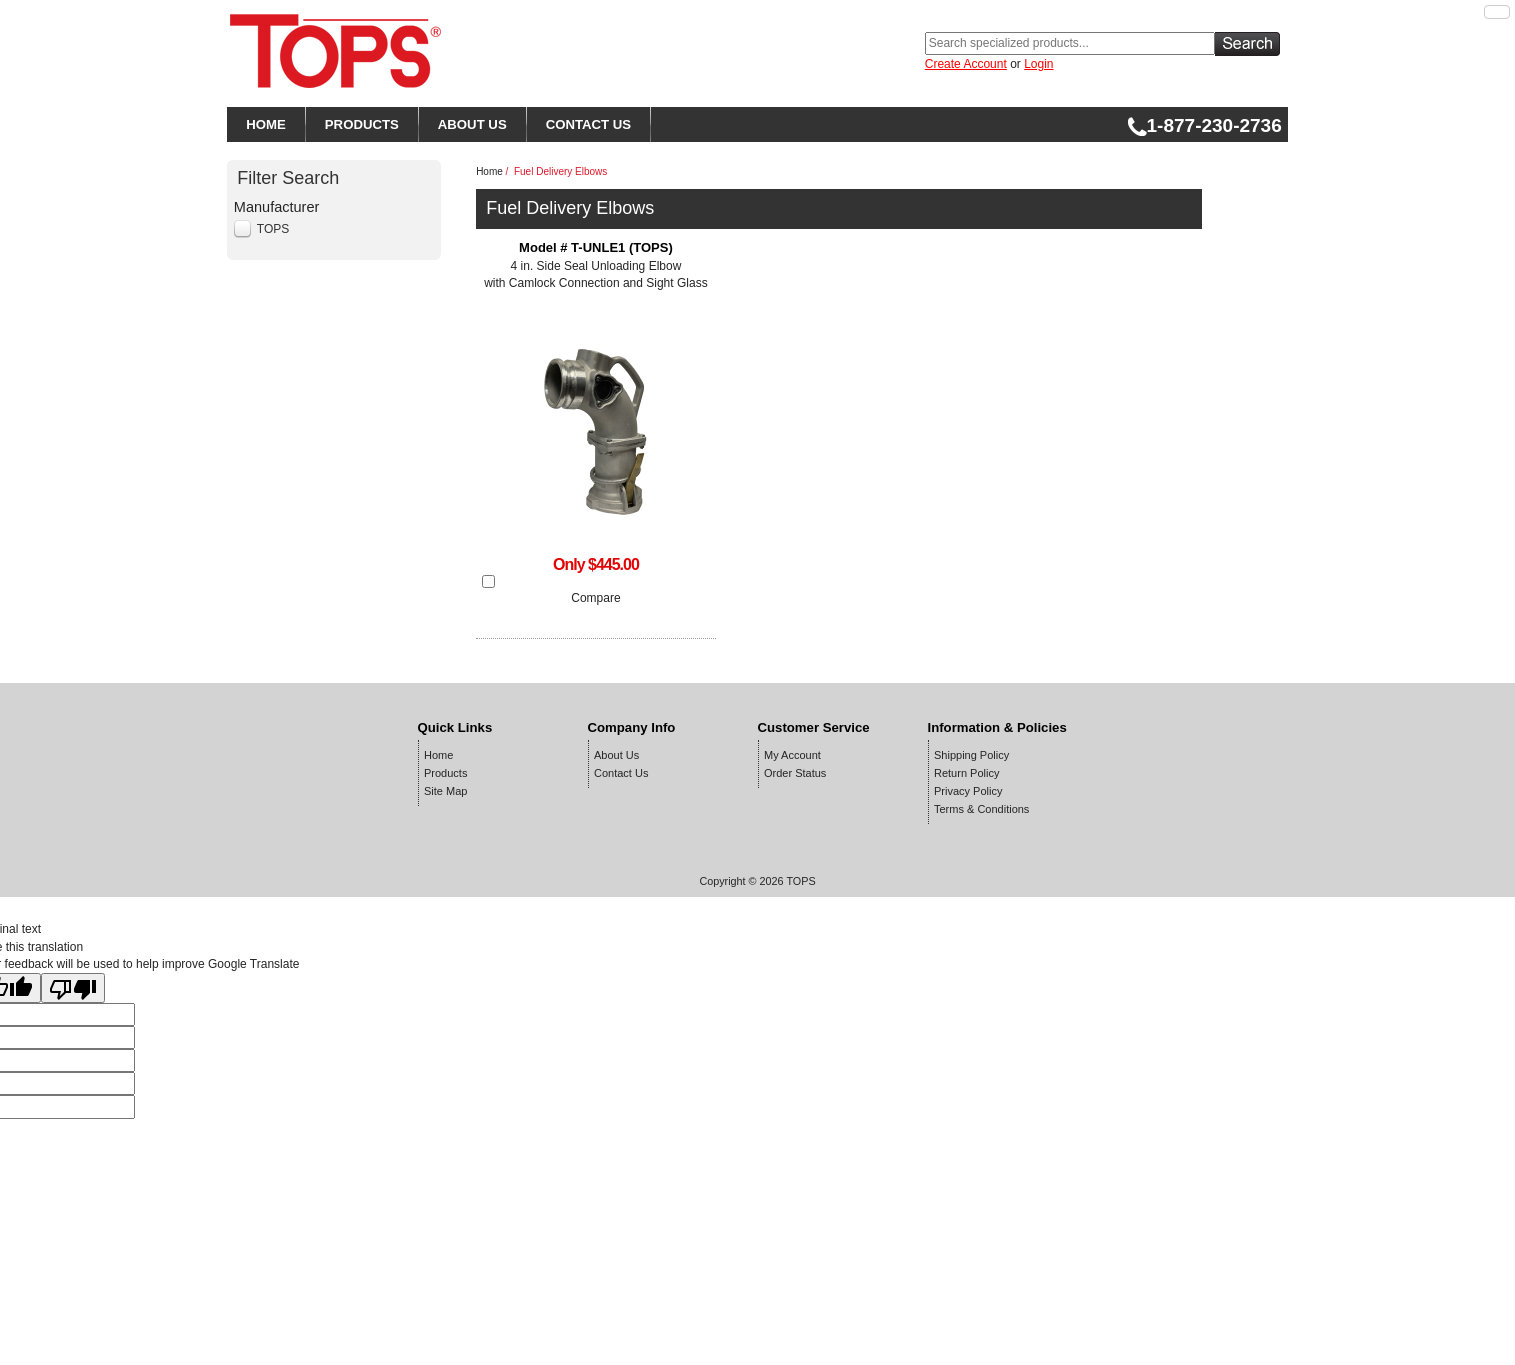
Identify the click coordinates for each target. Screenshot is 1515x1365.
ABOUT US (472, 124)
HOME (266, 124)
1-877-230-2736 (1204, 125)
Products (445, 773)
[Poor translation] (73, 988)
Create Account (966, 64)
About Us (616, 755)
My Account (792, 755)
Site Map (445, 791)
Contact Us (621, 773)
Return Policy (966, 773)
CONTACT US (588, 124)
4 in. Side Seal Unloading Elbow (596, 266)
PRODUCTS (362, 124)
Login (1038, 64)
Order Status (795, 773)
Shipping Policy (971, 755)
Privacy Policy (968, 791)
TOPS (273, 229)
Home (489, 171)
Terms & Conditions (981, 809)
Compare (595, 598)
